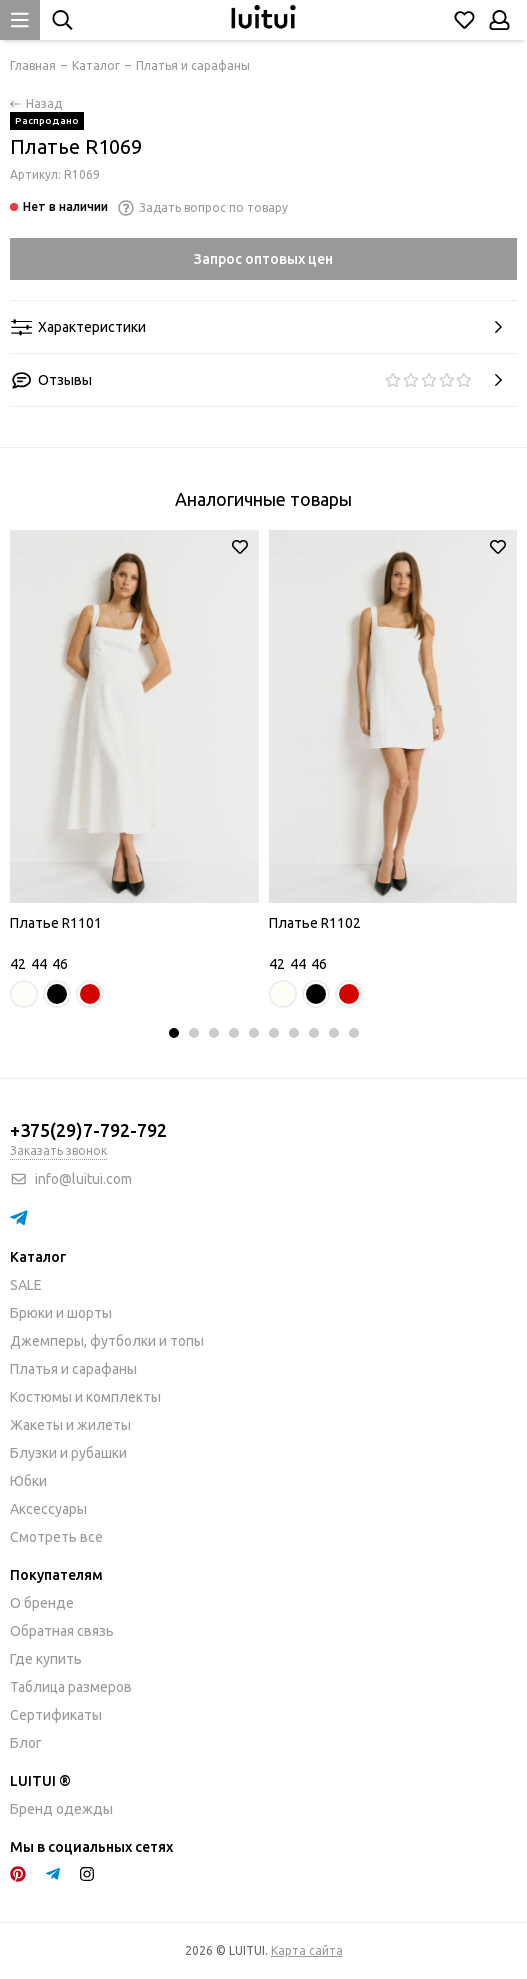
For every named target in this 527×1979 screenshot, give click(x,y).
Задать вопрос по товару (203, 207)
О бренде (42, 1603)
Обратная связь (62, 1631)
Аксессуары (48, 1509)
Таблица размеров (71, 1687)
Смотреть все (56, 1537)
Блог (26, 1743)
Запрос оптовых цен (263, 259)
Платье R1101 (56, 923)
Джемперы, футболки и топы (107, 1341)
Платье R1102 (315, 923)
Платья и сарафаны (73, 1369)
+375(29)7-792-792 (88, 1130)
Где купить (46, 1659)
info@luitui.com (83, 1179)
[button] (174, 1033)
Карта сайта (307, 1950)
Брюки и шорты (61, 1313)
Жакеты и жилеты (70, 1425)
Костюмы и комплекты (85, 1397)
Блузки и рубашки (68, 1453)
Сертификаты (56, 1715)
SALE (26, 1285)
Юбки (28, 1481)
